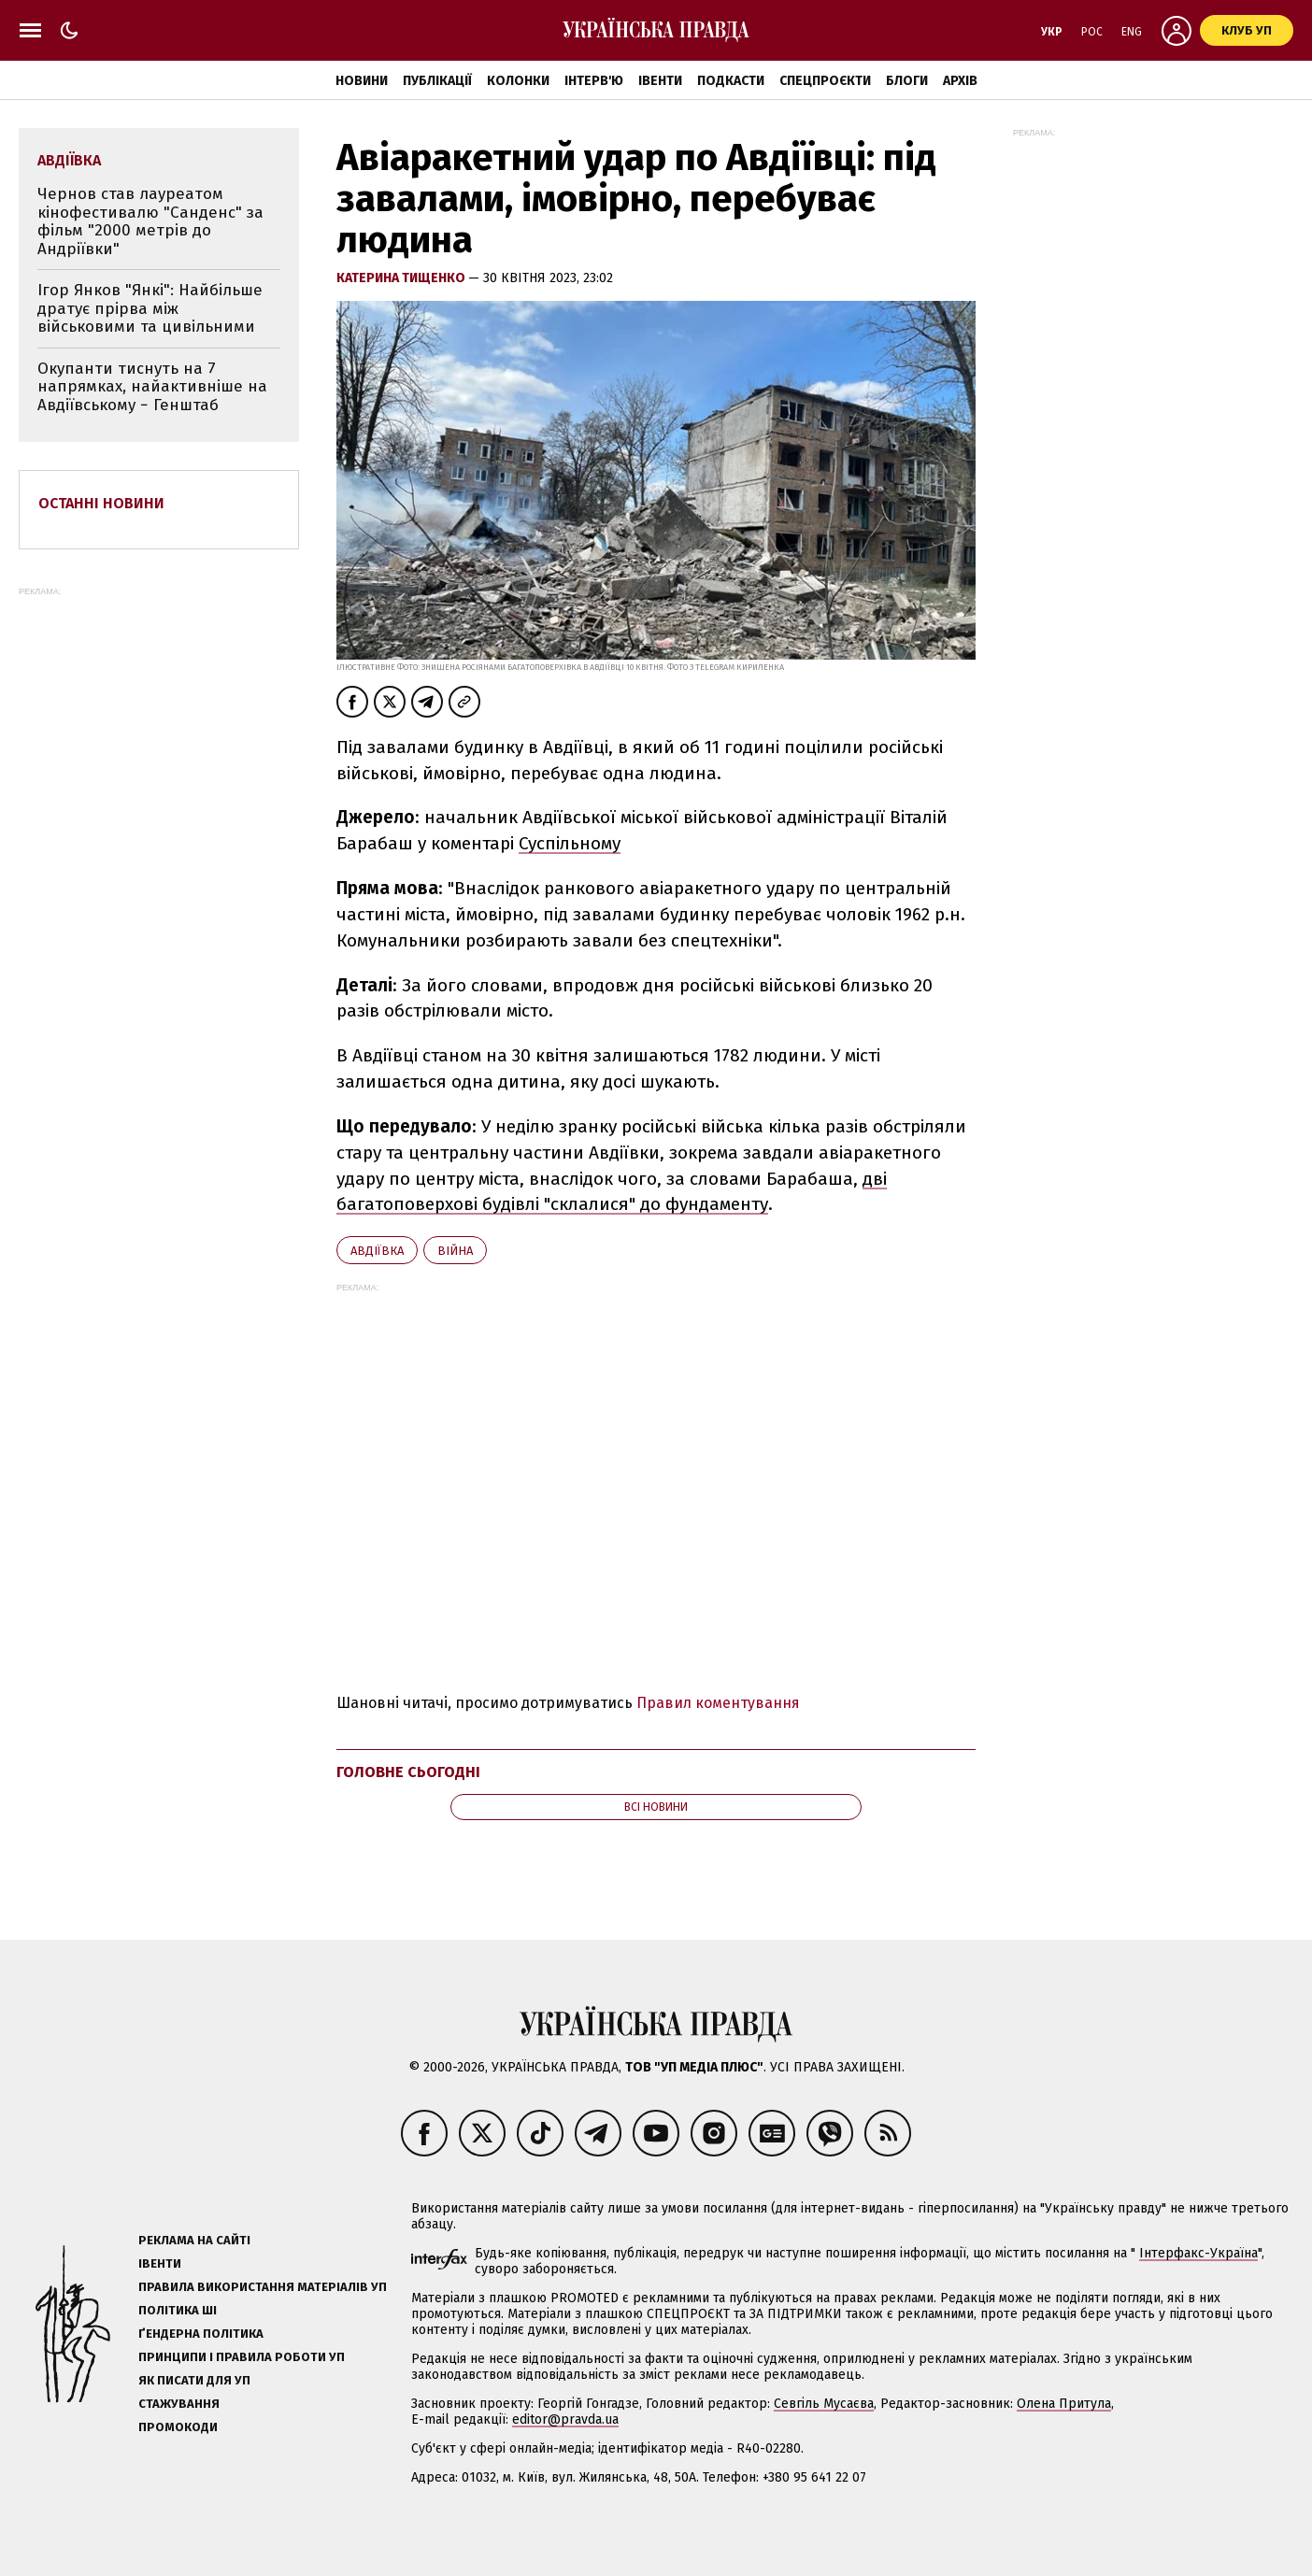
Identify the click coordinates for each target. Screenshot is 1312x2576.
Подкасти (730, 81)
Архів (960, 81)
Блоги (907, 81)
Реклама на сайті (194, 2240)
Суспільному (569, 843)
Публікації (437, 81)
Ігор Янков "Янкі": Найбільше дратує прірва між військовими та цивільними (150, 308)
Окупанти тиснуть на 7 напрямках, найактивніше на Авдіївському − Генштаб (152, 387)
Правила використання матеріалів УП (262, 2287)
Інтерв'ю (593, 81)
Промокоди (178, 2427)
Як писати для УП (194, 2380)
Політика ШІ (177, 2310)
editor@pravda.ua (565, 2419)
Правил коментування (718, 1703)
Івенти (660, 81)
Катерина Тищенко (402, 278)
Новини (361, 81)
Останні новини (101, 503)
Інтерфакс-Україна (1198, 2253)
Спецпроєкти (825, 81)
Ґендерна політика (201, 2334)
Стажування (179, 2404)
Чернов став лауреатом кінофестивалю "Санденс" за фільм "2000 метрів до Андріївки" (150, 221)
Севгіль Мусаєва (824, 2404)
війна (455, 1251)
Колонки (518, 81)
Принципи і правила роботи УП (241, 2357)
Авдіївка (377, 1251)
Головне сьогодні (408, 1772)
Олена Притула (1064, 2404)
